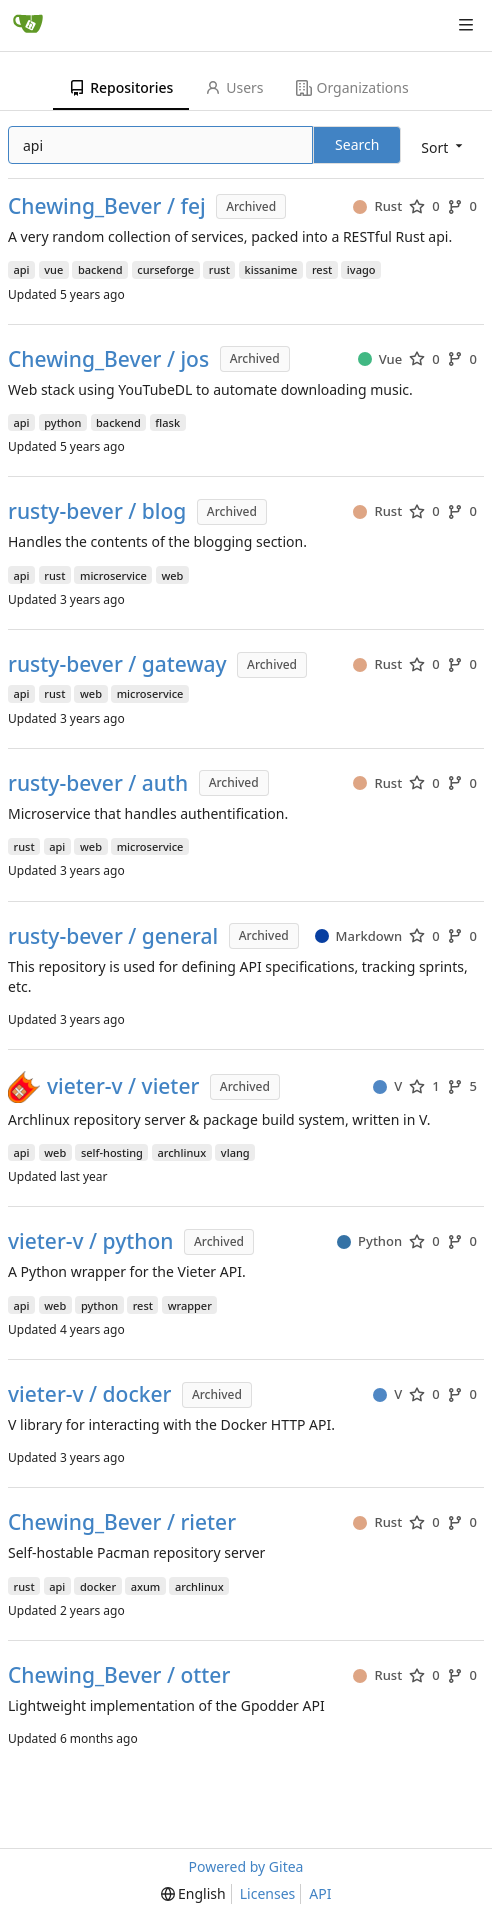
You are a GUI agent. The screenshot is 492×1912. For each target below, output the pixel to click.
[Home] (28, 25)
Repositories (121, 87)
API (320, 1893)
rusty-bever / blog (97, 511)
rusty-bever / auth (98, 783)
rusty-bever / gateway (117, 664)
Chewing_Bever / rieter (122, 1522)
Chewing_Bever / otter (119, 1675)
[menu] (443, 146)
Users (234, 87)
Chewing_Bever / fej (107, 206)
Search (357, 144)
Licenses (268, 1893)
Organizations (352, 87)
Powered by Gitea (246, 1866)
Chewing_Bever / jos (108, 359)
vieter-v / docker (89, 1394)
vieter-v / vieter (123, 1086)
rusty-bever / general (113, 936)
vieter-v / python (90, 1241)
